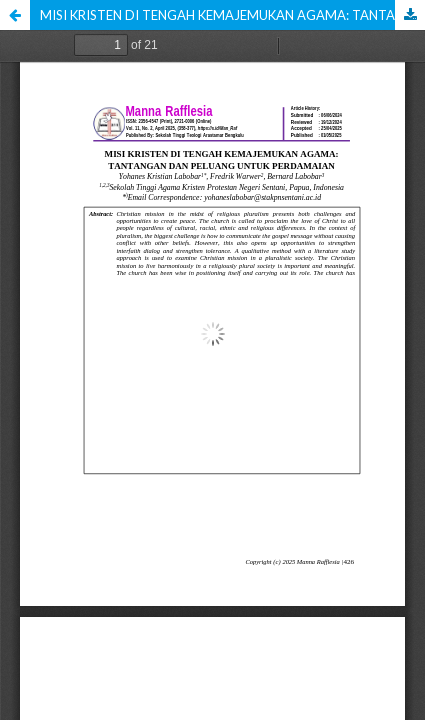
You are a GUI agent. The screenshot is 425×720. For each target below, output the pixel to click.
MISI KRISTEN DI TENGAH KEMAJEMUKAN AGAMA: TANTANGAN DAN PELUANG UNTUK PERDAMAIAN (232, 15)
